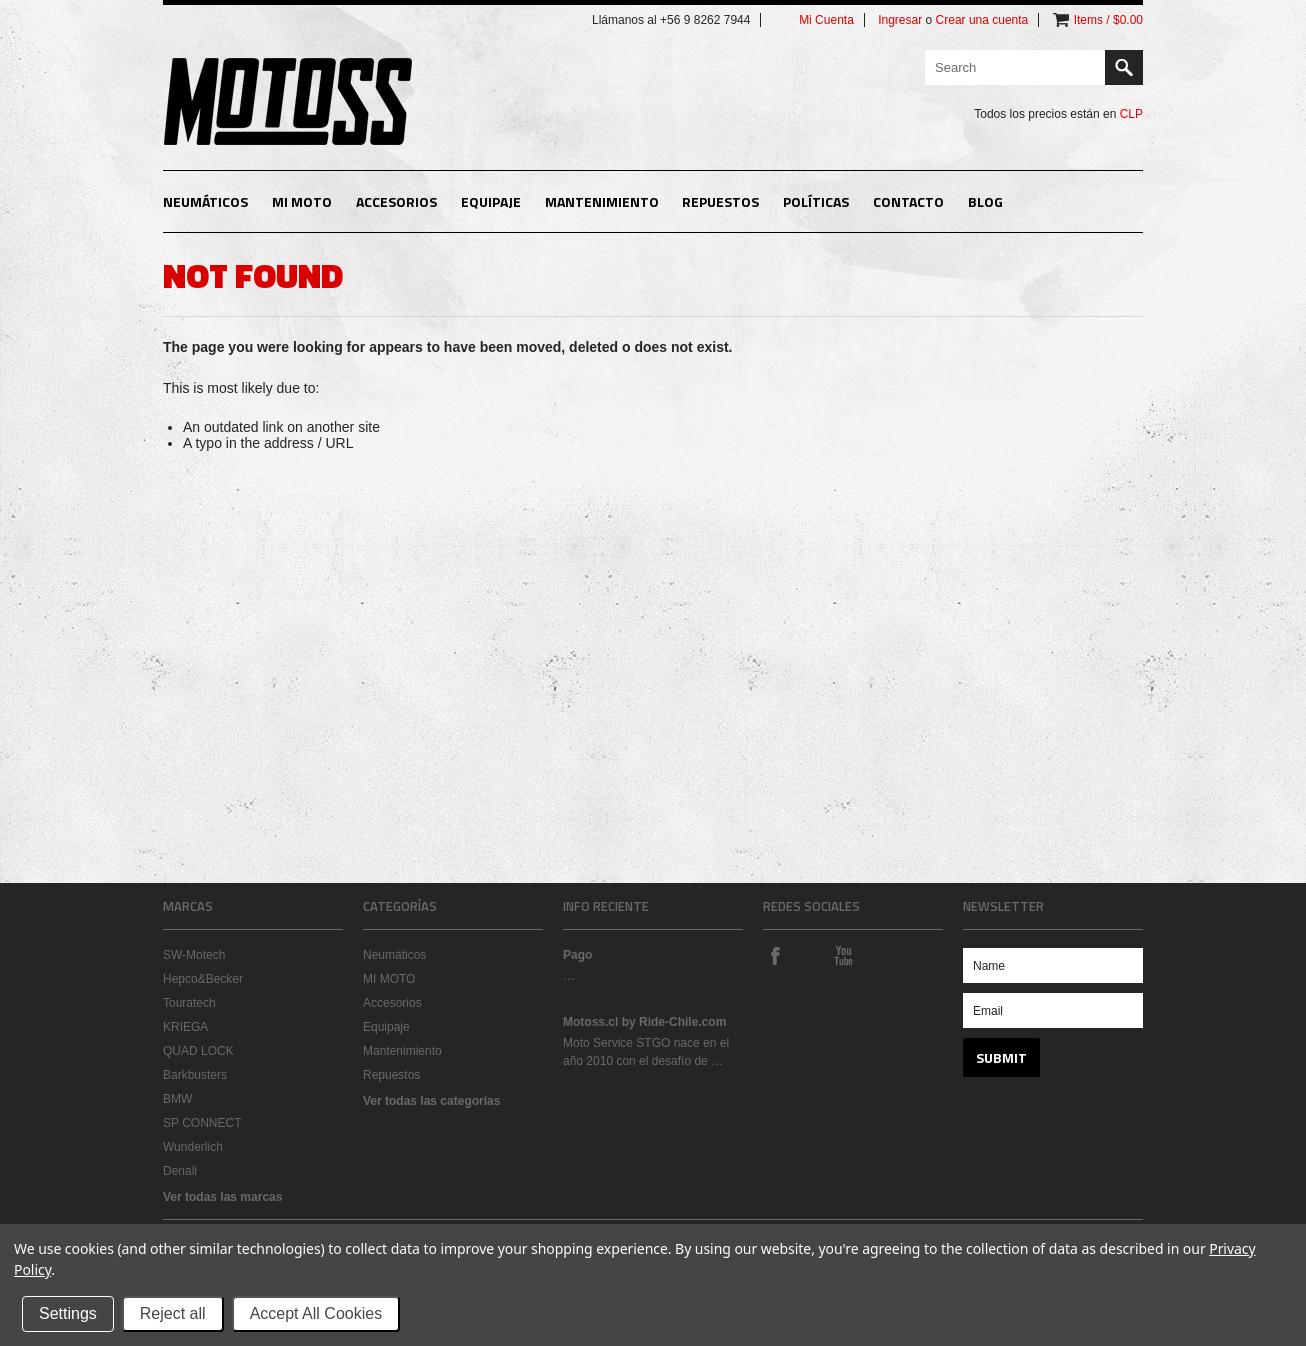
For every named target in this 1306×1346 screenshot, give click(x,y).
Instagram (809, 955)
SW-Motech (194, 955)
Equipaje (491, 201)
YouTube (843, 955)
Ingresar (900, 20)
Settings (68, 1313)
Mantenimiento (602, 201)
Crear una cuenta (982, 20)
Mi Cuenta (826, 20)
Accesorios (396, 201)
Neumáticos (205, 201)
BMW (177, 1099)
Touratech (189, 1003)
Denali (180, 1171)
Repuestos (720, 201)
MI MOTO (302, 201)
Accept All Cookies (316, 1313)
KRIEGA (185, 1027)
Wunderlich (193, 1147)
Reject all (173, 1313)
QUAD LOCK (198, 1051)
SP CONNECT (202, 1123)
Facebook (775, 955)
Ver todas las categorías (431, 1101)
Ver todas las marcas (222, 1197)
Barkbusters (195, 1075)
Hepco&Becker (203, 979)
